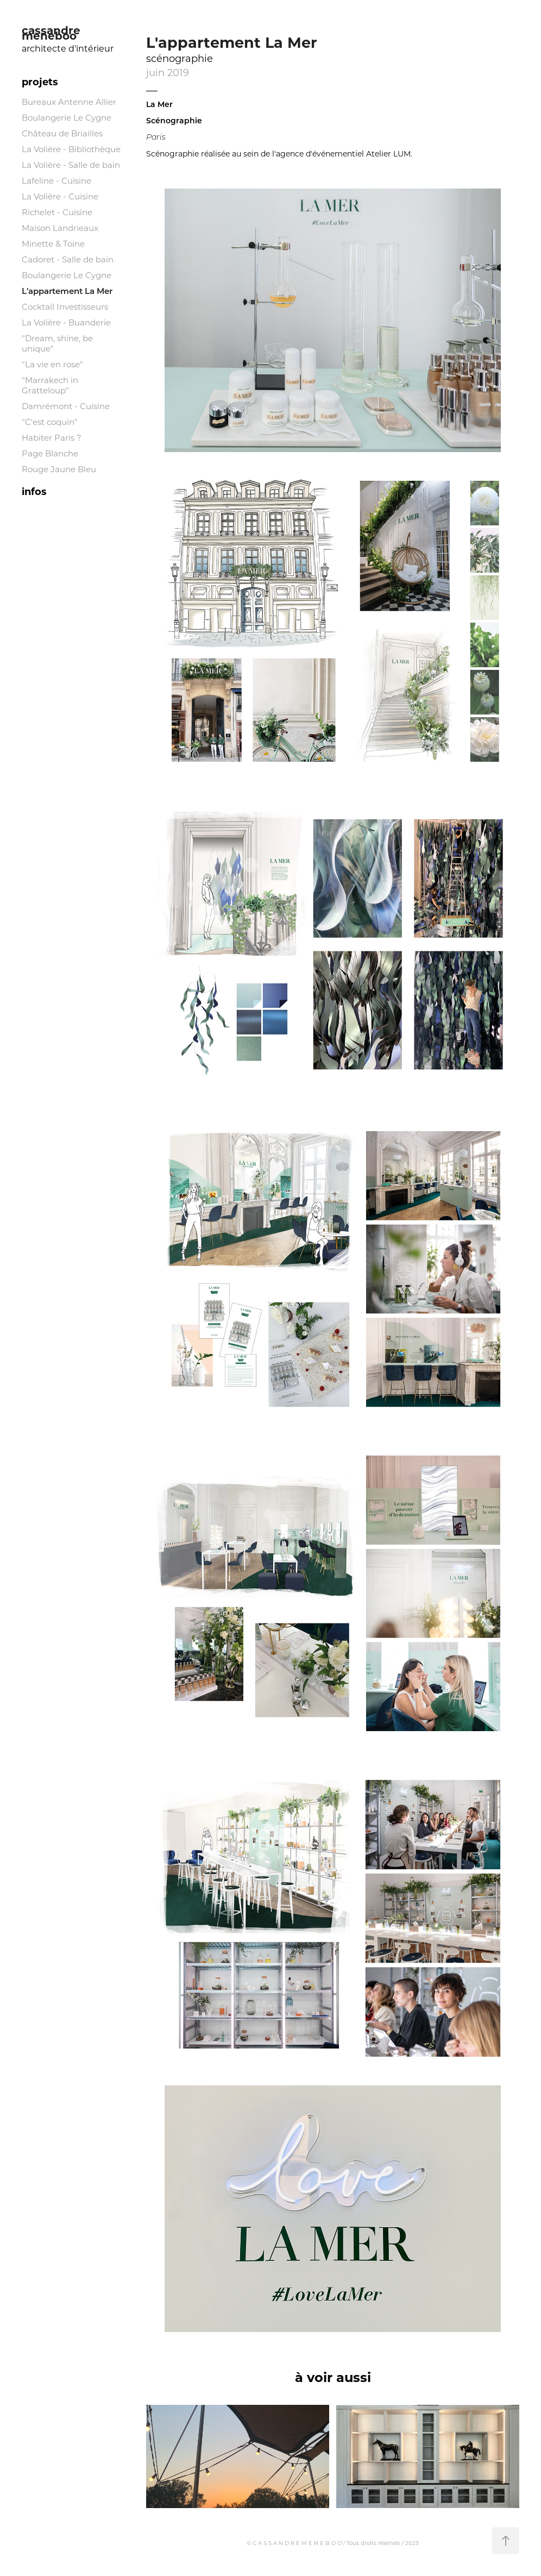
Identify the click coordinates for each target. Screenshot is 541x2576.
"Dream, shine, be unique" (57, 343)
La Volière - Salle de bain (71, 164)
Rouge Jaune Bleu (59, 468)
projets (40, 81)
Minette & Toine (53, 243)
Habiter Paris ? (51, 437)
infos (34, 491)
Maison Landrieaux (60, 227)
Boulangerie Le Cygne (66, 117)
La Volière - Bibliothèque (71, 148)
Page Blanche (50, 453)
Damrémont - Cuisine (66, 405)
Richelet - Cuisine (57, 211)
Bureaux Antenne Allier (69, 101)
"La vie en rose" (52, 364)
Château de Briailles (62, 133)
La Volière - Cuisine (60, 196)
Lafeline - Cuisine (56, 180)
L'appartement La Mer (67, 290)
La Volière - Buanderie (66, 322)
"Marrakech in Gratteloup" (50, 385)
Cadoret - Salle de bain (68, 259)
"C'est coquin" (50, 421)
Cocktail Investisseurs (65, 306)
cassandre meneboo (53, 32)
